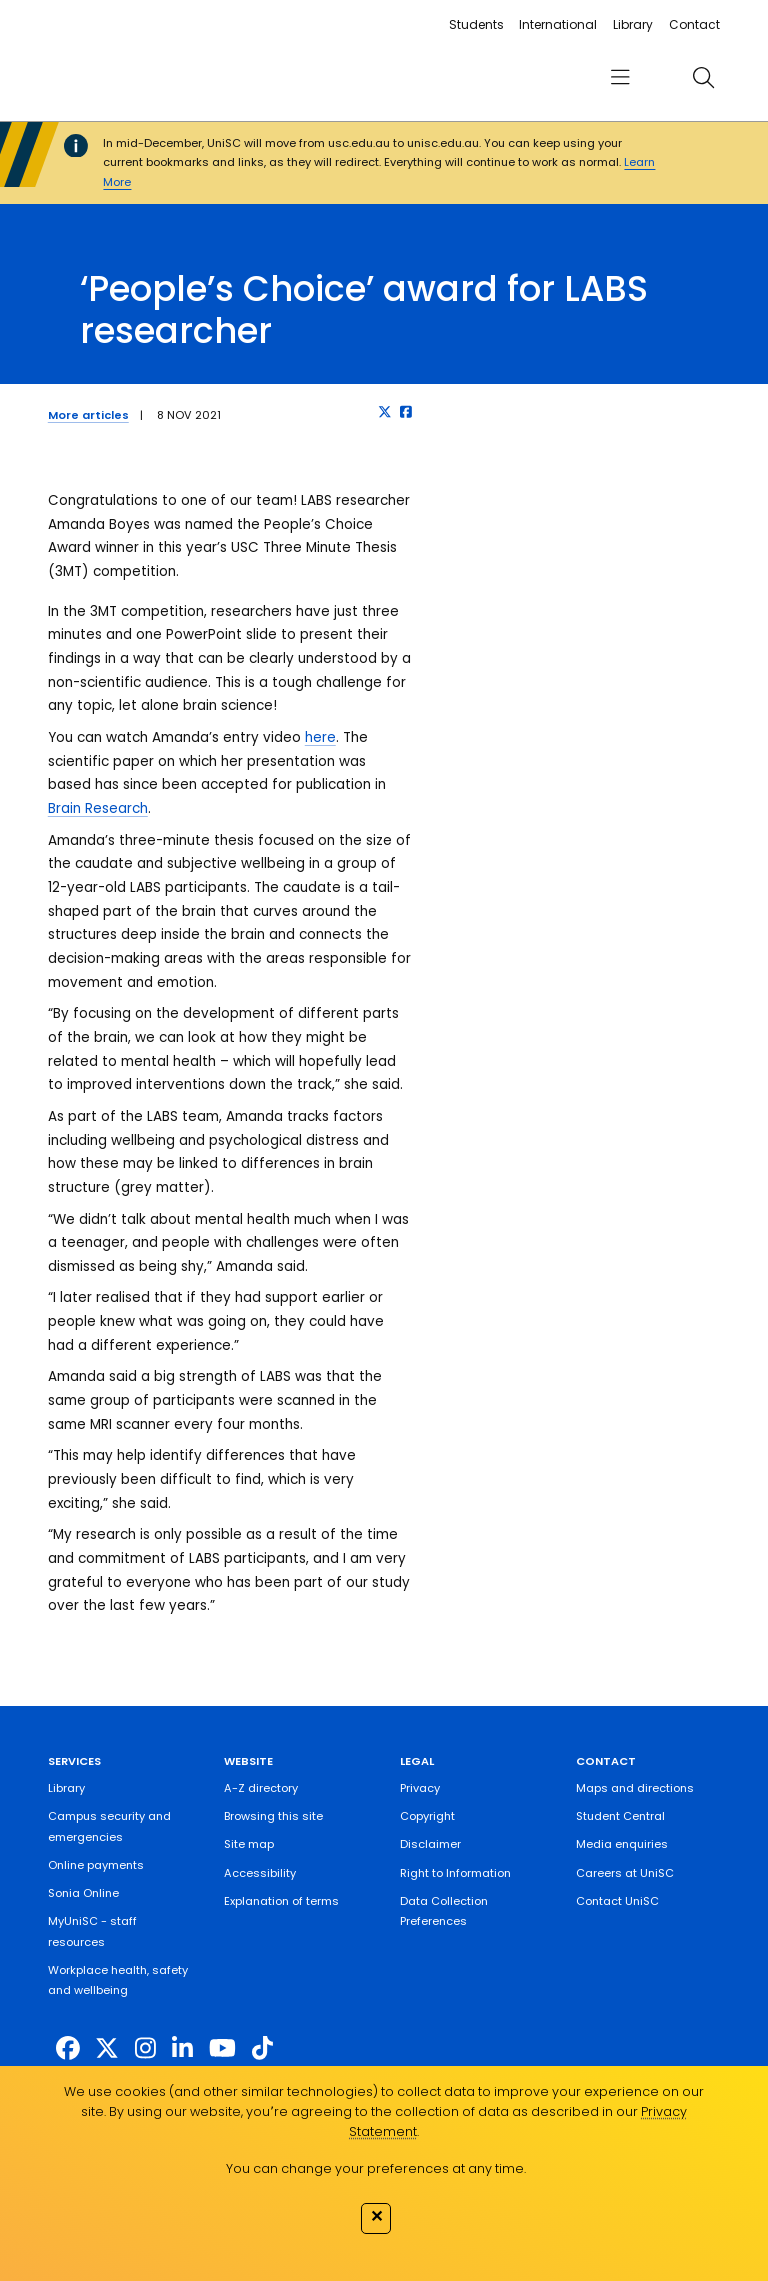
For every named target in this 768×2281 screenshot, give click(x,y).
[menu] (620, 77)
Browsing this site (273, 1816)
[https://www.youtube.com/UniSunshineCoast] (222, 2048)
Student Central (620, 1816)
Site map (249, 1844)
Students (476, 24)
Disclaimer (430, 1844)
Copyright (427, 1816)
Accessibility (260, 1873)
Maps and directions (635, 1788)
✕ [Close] (376, 2216)
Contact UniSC (617, 1901)
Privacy (420, 1788)
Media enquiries (622, 1844)
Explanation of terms (281, 1901)
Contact (694, 24)
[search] (703, 77)
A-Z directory (261, 1788)
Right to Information (455, 1873)
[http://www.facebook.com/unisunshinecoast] (68, 2048)
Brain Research (98, 808)
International (558, 24)
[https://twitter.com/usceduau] (107, 2048)
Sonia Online (83, 1893)
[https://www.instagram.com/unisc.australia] (145, 2048)
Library (633, 24)
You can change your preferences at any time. (376, 2168)
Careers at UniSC (625, 1873)
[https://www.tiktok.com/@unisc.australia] (262, 2048)
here (320, 737)
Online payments (96, 1865)
